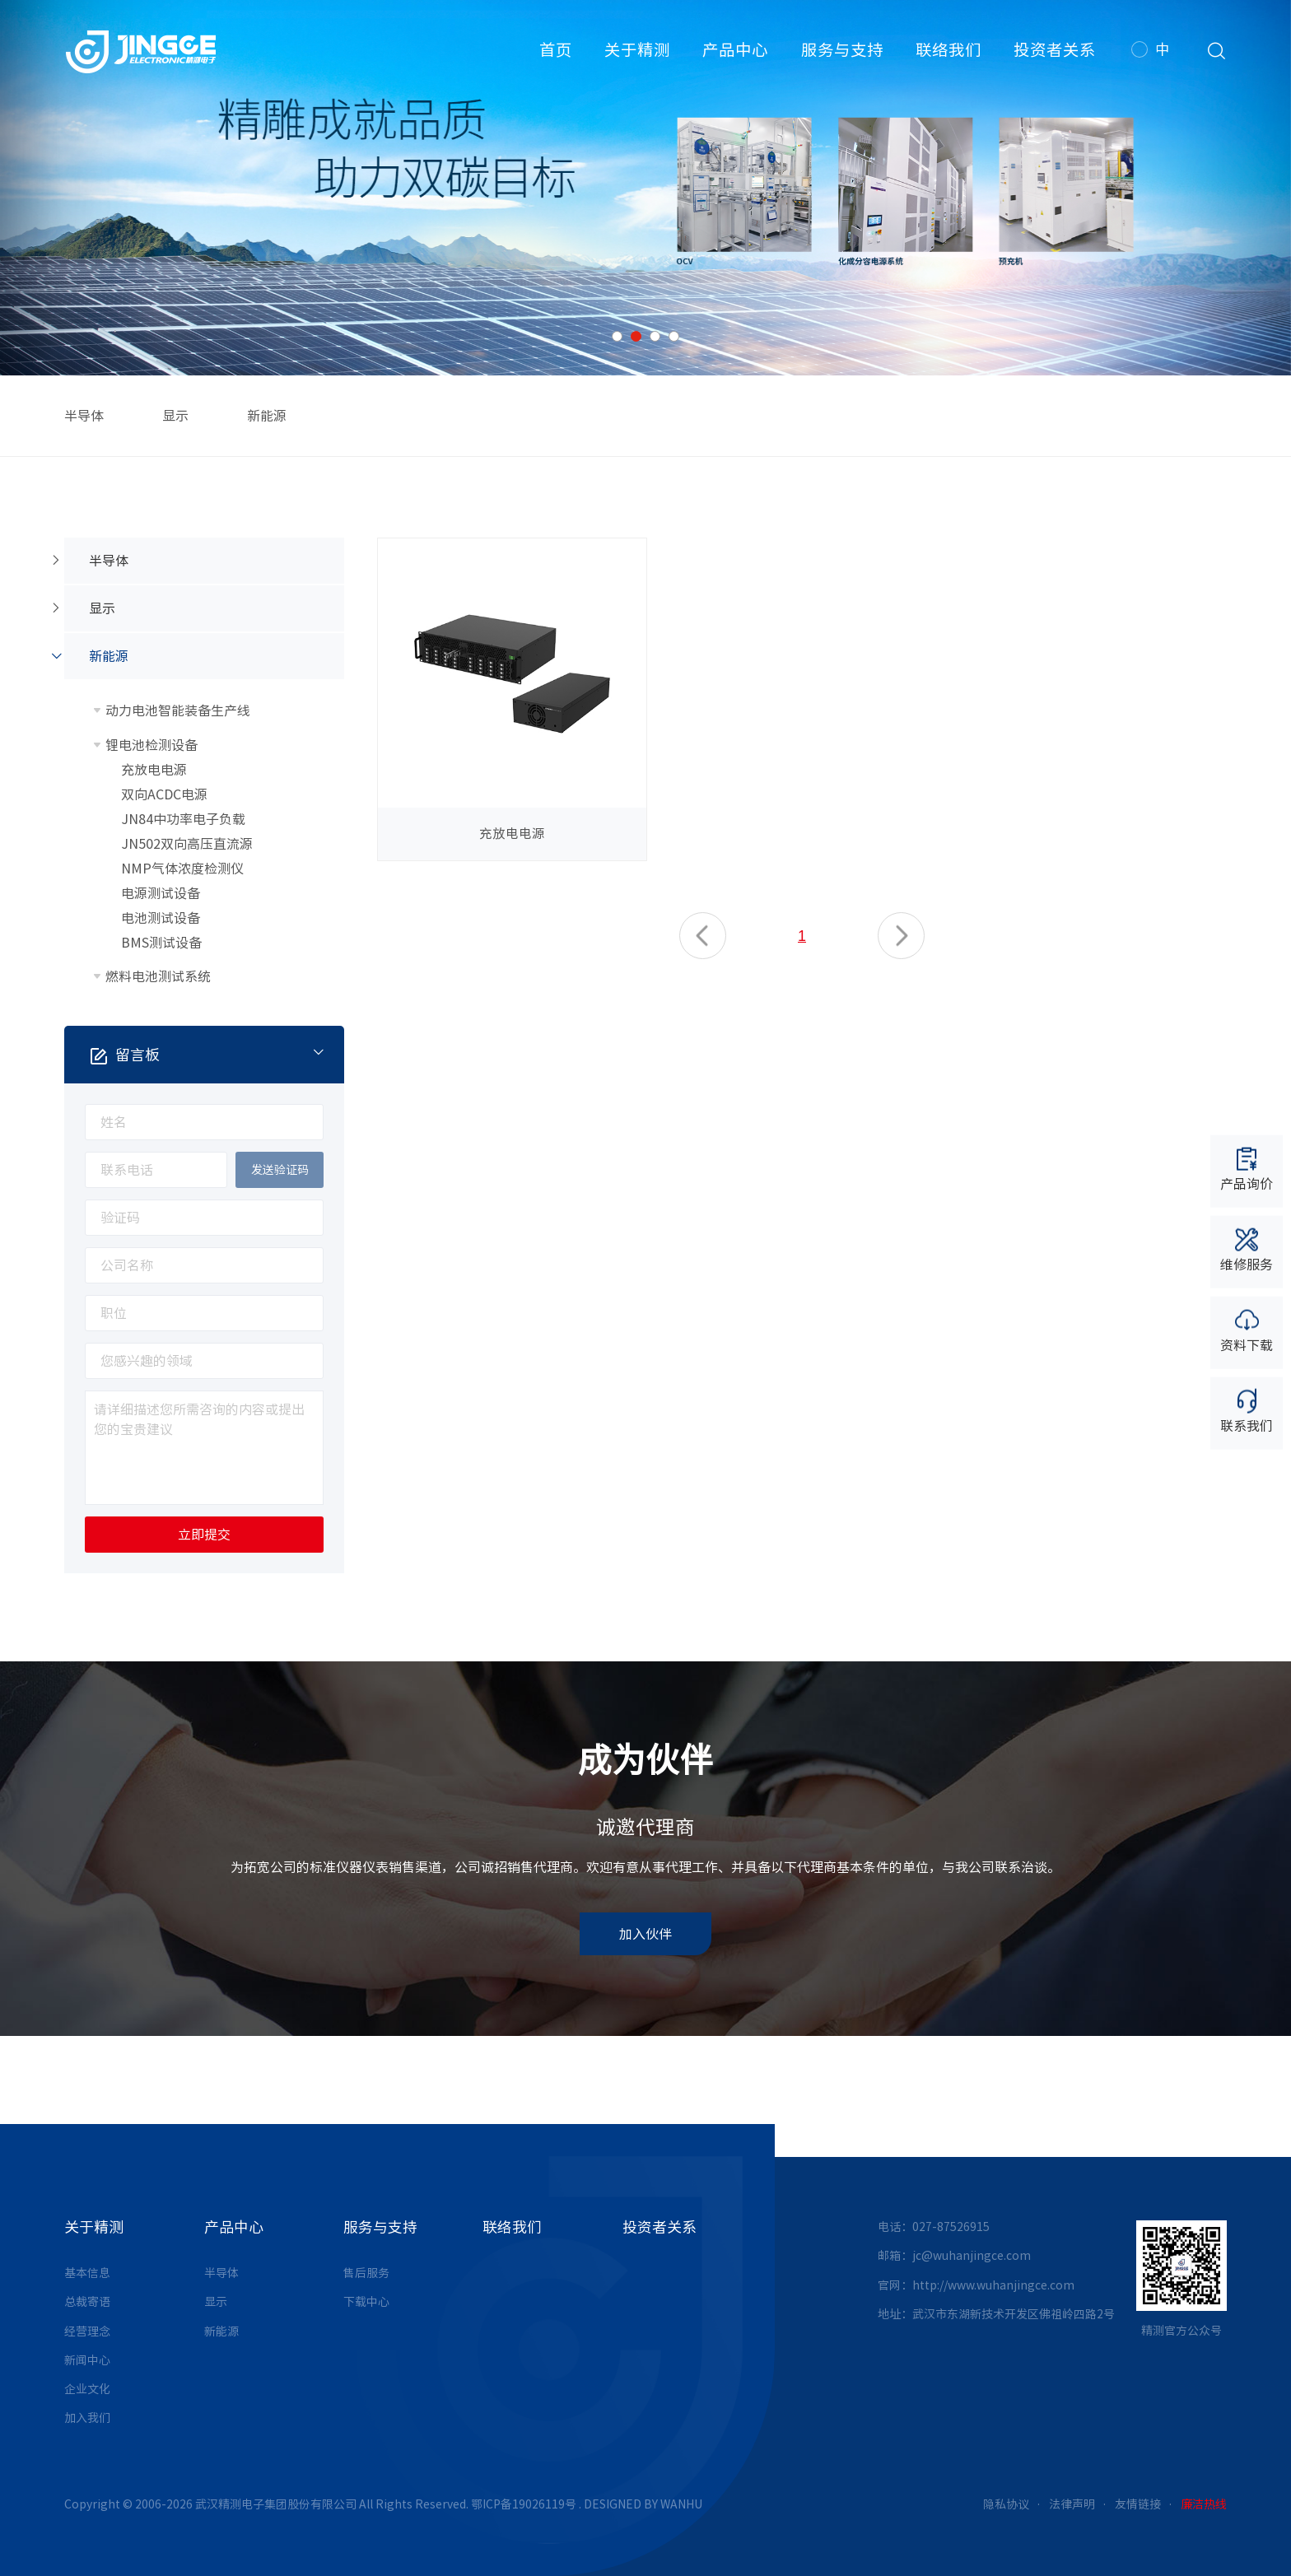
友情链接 (1138, 2504)
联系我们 (1246, 1410)
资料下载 (1246, 1330)
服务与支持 (842, 50)
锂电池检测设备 (151, 745)
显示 (175, 415)
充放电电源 (154, 769)
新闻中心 (87, 2360)
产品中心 (735, 50)
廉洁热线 (1204, 2504)
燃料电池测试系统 (158, 976)
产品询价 (1246, 1168)
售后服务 (366, 2273)
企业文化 (87, 2389)
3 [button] (655, 336)
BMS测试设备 (161, 942)
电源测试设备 (160, 893)
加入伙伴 (645, 1933)
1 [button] (617, 336)
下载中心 (366, 2302)
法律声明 (1072, 2504)
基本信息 (87, 2273)
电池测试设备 (160, 918)
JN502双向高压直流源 (187, 843)
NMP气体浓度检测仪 (182, 868)
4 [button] (674, 336)
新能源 (267, 415)
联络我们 (948, 50)
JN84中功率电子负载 (183, 819)
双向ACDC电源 (164, 794)
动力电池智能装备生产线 (177, 710)
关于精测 (637, 50)
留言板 (218, 1054)
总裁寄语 (87, 2302)
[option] (645, 187)
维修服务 (1246, 1248)
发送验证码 (280, 1170)
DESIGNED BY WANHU (643, 2504)
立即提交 (204, 1534)
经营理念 (87, 2331)
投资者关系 (1055, 50)
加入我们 (87, 2418)
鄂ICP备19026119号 (523, 2504)
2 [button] (636, 336)
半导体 (84, 415)
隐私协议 (1006, 2504)
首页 (555, 50)
